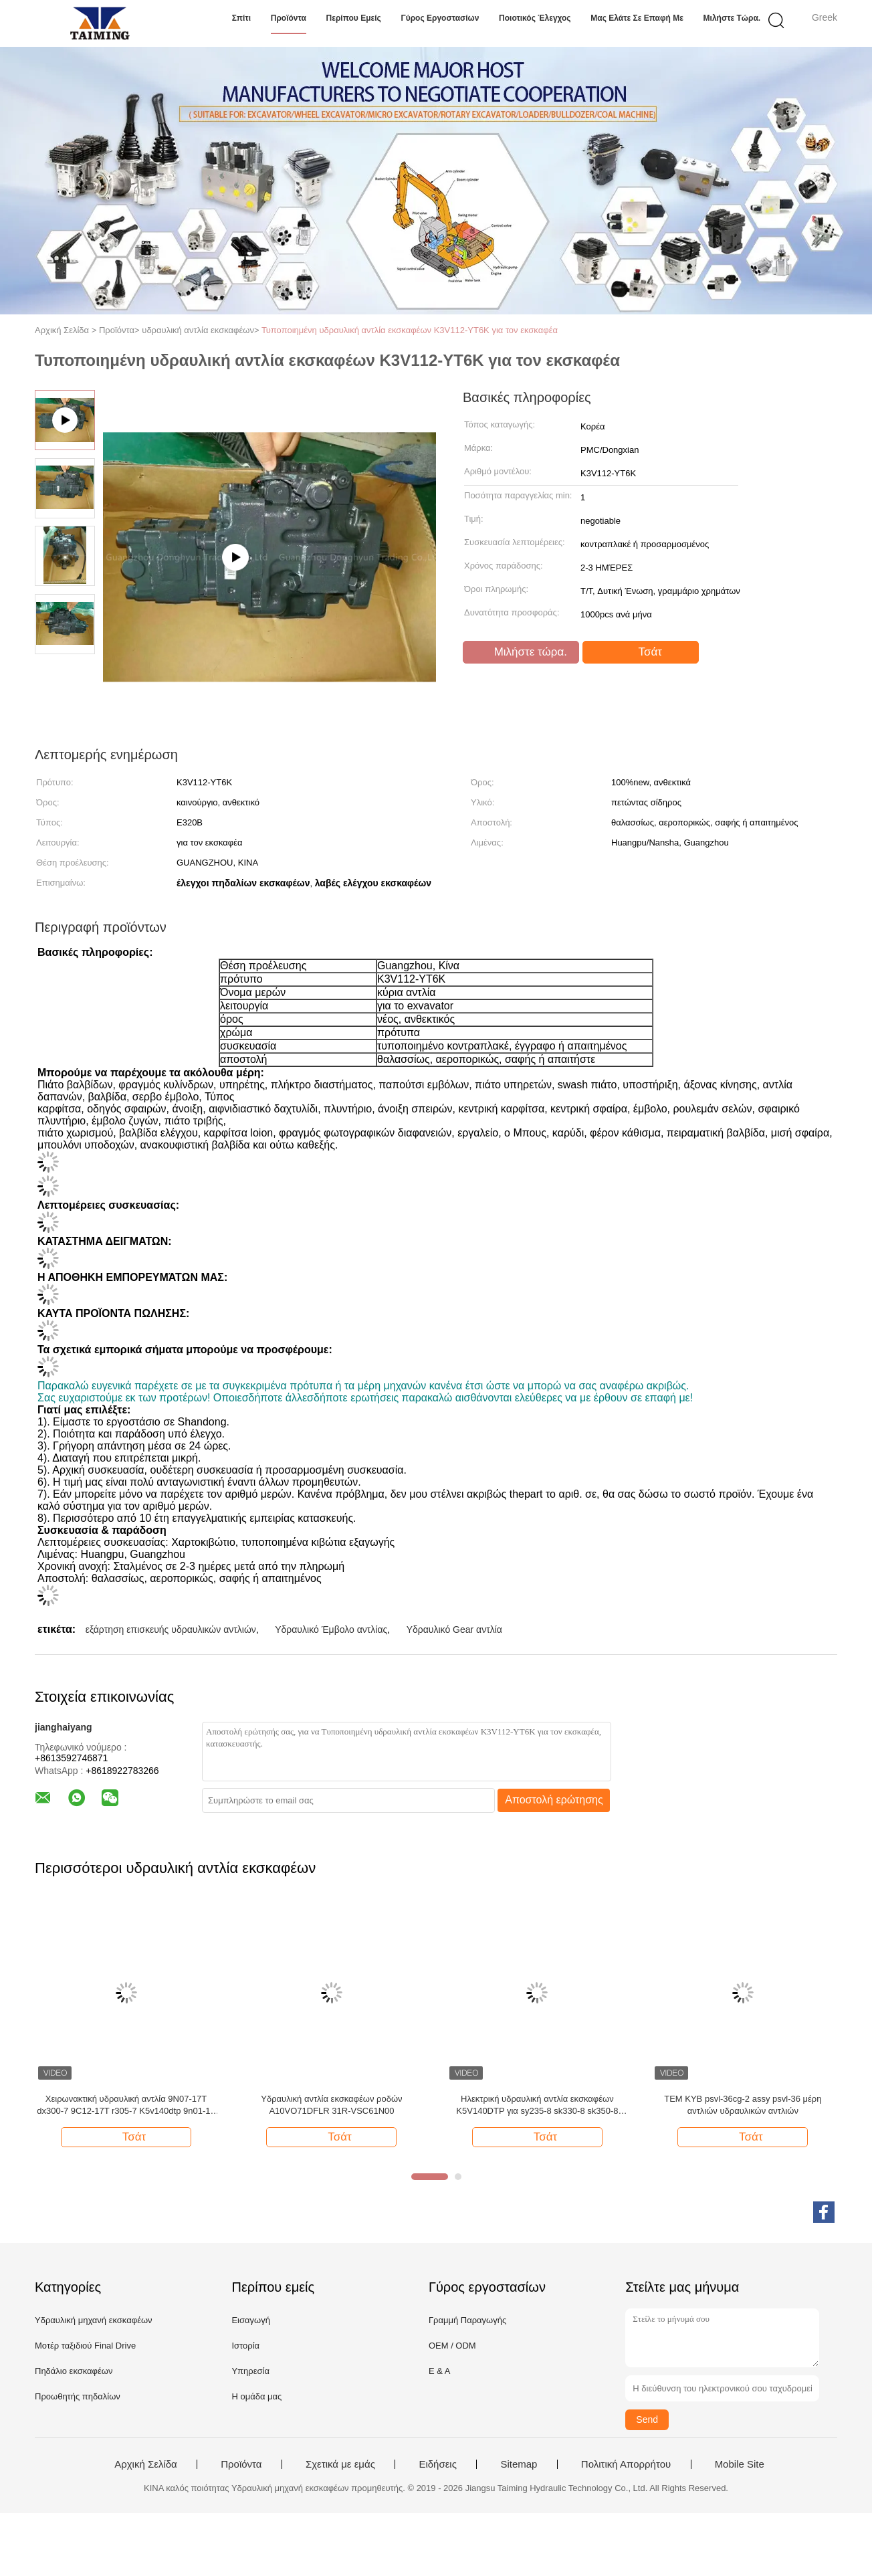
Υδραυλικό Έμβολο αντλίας (331, 1629)
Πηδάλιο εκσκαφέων (74, 2371)
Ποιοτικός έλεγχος (535, 18)
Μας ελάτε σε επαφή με (636, 18)
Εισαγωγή (250, 2320)
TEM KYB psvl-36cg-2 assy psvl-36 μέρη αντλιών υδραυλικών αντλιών (742, 2105)
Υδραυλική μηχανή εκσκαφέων (93, 2320)
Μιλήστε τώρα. (732, 18)
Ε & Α (440, 2371)
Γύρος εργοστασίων (440, 18)
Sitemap (518, 2464)
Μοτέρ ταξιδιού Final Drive (85, 2346)
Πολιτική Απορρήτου (626, 2464)
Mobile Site (739, 2464)
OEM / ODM (452, 2346)
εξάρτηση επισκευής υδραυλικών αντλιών (171, 1629)
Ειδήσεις (438, 2464)
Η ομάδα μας (256, 2396)
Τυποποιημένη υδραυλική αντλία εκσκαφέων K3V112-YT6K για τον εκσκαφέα (409, 330)
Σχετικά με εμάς (340, 2464)
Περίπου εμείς (353, 18)
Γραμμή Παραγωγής (467, 2320)
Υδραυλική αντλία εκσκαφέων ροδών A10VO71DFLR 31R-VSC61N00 (331, 2105)
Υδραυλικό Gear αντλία (454, 1629)
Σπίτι (241, 18)
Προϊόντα (288, 18)
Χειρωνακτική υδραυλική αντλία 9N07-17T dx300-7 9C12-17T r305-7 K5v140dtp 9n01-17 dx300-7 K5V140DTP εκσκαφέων (126, 2105)
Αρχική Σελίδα (145, 2464)
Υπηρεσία (250, 2371)
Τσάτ (642, 652)
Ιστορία (245, 2346)
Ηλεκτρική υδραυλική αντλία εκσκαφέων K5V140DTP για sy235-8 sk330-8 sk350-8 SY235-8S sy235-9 (537, 2105)
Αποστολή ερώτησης (554, 1799)
